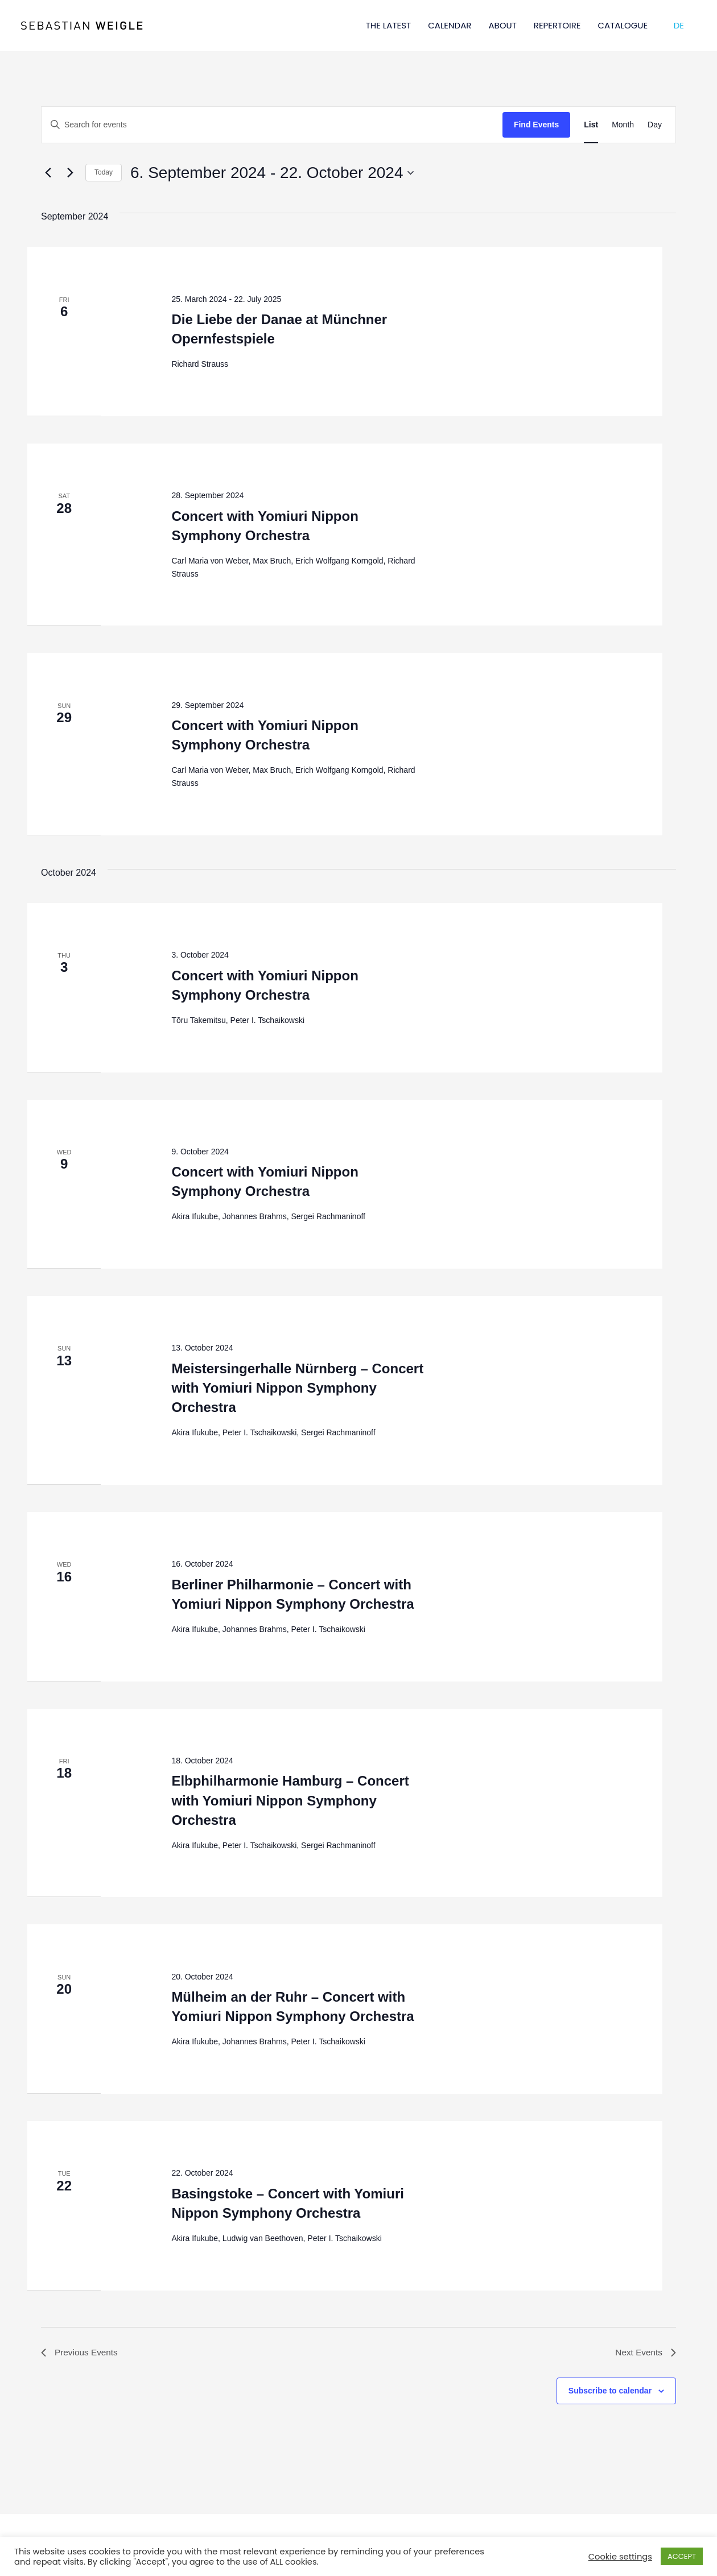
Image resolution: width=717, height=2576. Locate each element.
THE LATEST (388, 25)
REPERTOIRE (557, 25)
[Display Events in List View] (591, 125)
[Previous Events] (48, 173)
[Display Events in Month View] (623, 125)
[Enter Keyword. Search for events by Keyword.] (272, 125)
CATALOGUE (623, 25)
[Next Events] (70, 173)
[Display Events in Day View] (655, 125)
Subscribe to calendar (610, 2391)
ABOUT (502, 25)
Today (103, 172)
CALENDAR (449, 25)
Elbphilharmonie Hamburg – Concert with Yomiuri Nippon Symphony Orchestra (290, 1800)
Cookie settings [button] (620, 2557)
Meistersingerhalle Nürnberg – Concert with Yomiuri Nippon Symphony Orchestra (297, 1388)
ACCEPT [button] (681, 2556)
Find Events (536, 124)
